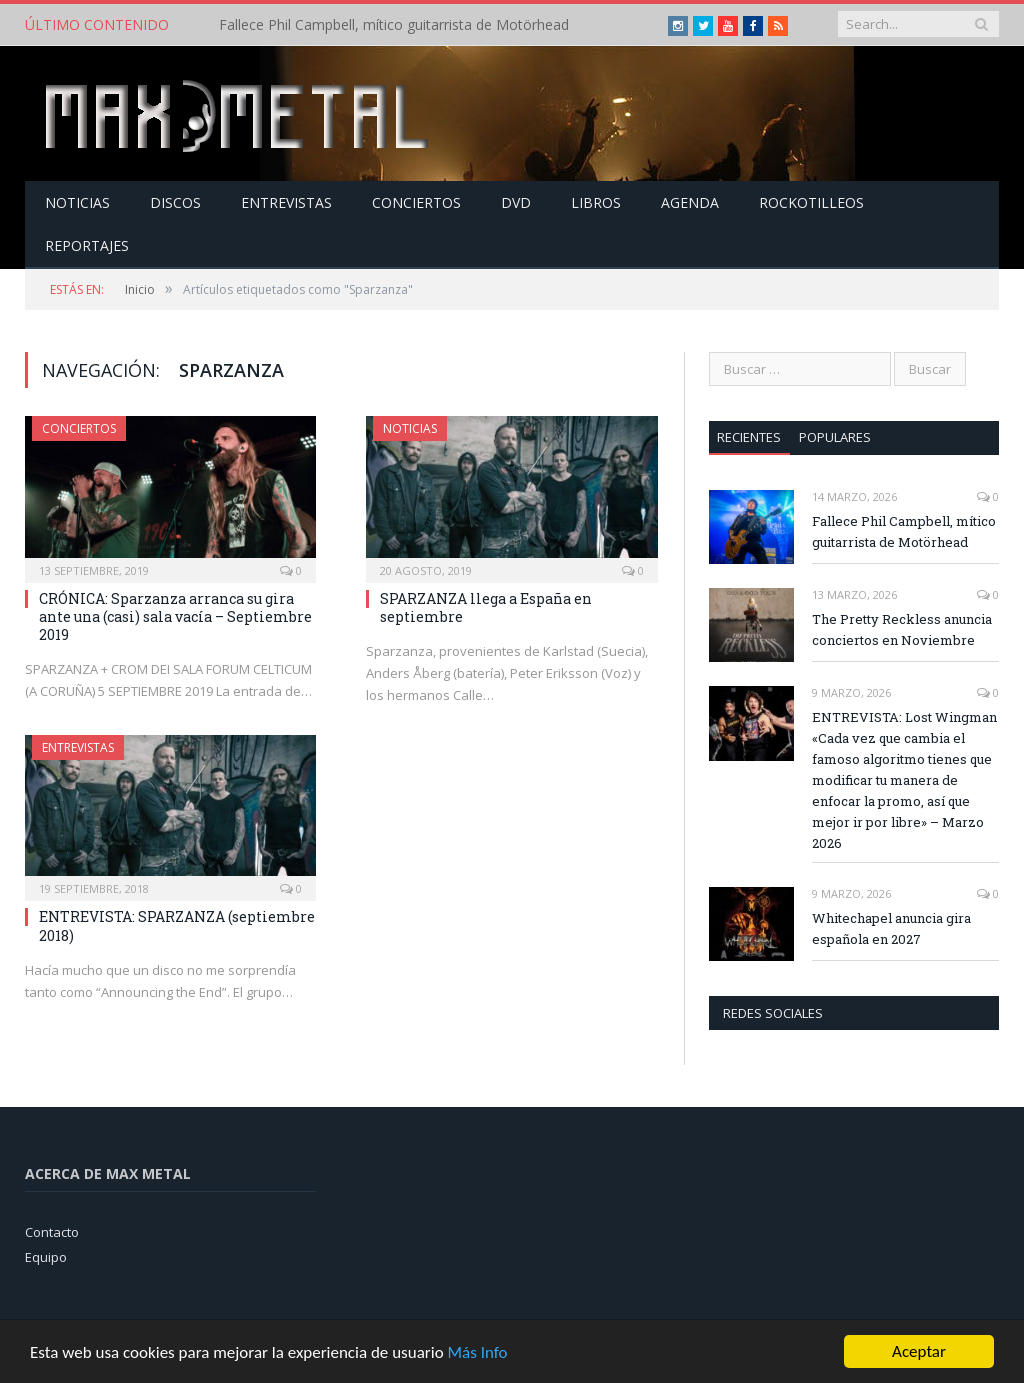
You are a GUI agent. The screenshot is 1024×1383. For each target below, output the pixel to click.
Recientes (749, 437)
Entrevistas (286, 202)
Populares (835, 437)
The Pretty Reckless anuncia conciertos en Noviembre (902, 629)
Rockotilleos (811, 202)
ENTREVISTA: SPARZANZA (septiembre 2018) (177, 925)
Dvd (516, 202)
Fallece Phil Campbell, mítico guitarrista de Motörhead (394, 25)
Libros (596, 202)
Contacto (52, 1232)
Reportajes (87, 245)
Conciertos (416, 202)
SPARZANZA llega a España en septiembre (486, 607)
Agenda (690, 202)
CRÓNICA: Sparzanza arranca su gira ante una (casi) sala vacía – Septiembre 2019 (175, 616)
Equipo (46, 1257)
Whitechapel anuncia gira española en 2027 (891, 928)
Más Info (477, 1353)
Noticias (77, 202)
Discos (175, 202)
